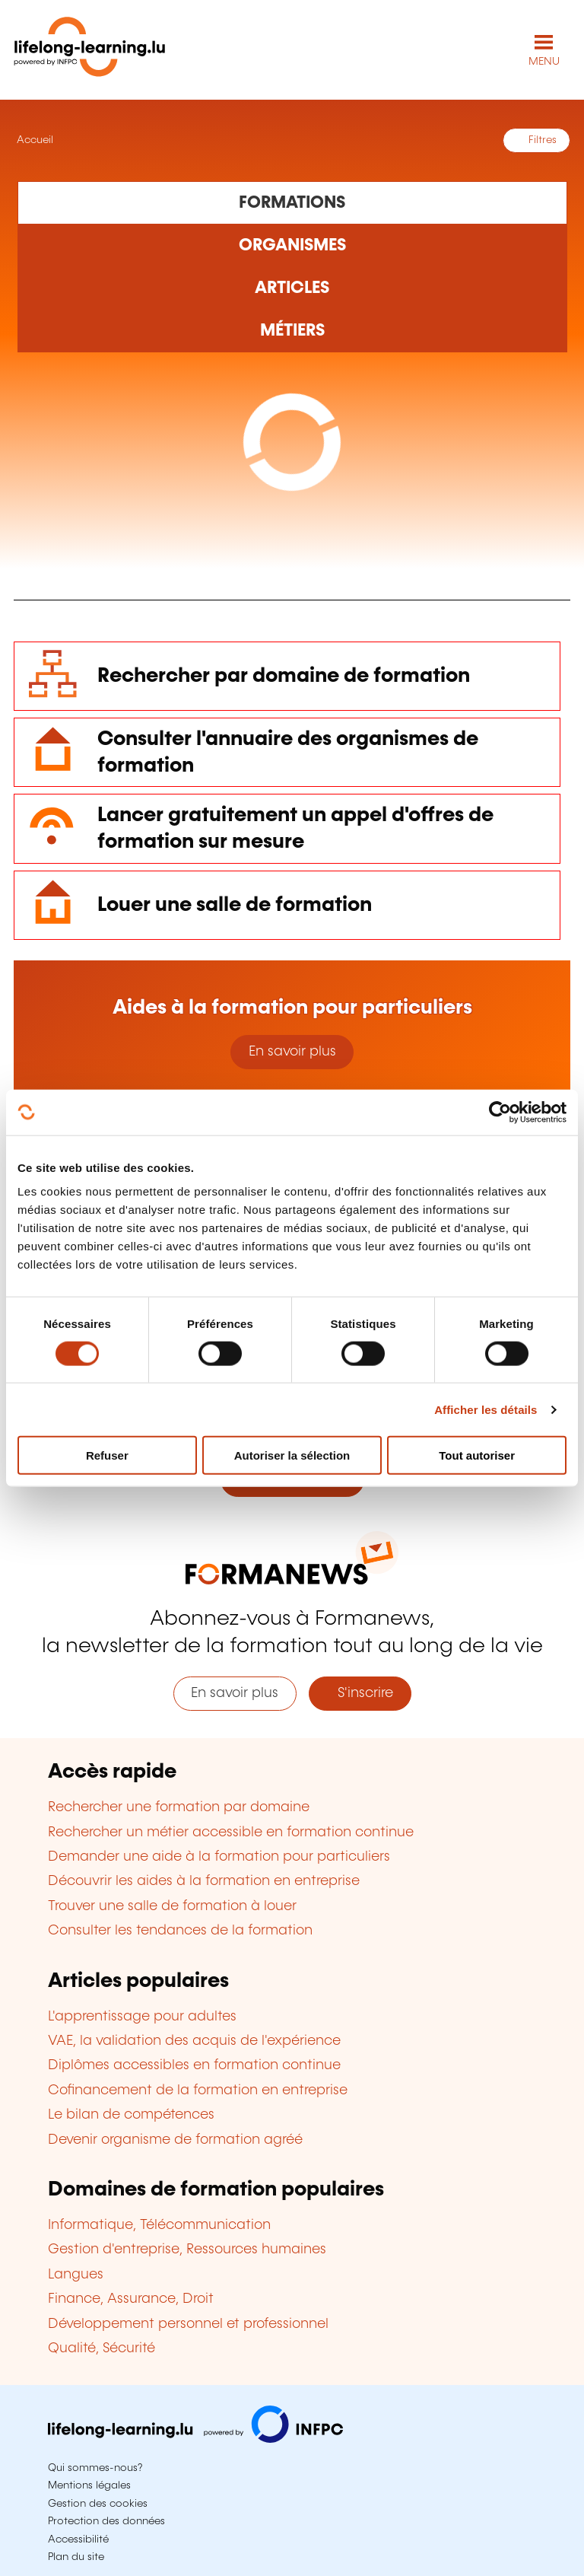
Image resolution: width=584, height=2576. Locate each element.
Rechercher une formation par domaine (178, 1807)
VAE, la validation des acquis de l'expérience (194, 2041)
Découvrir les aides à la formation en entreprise (204, 1881)
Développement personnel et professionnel (188, 2324)
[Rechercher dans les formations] (292, 202)
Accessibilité (78, 2539)
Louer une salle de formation (234, 905)
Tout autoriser (477, 1455)
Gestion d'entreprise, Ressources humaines (187, 2249)
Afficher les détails (485, 1409)
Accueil (33, 140)
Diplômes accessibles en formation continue (194, 2065)
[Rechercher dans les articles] (292, 288)
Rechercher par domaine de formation (283, 676)
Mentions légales (89, 2485)
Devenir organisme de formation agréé (175, 2140)
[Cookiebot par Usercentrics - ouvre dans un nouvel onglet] (500, 1111)
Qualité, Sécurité (101, 2348)
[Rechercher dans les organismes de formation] (292, 245)
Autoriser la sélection (292, 1455)
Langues (75, 2274)
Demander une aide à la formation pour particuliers (219, 1857)
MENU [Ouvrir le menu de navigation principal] (544, 61)
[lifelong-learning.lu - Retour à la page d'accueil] (90, 50)
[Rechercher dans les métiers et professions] (292, 331)
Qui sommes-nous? (95, 2468)
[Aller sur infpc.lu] (195, 2439)
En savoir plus (292, 1052)
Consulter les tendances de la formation (180, 1931)
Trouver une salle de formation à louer (172, 1906)
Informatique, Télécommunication (159, 2225)
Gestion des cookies (98, 2503)
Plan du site (76, 2557)
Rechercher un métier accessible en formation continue (231, 1832)
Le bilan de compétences (131, 2115)
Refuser (107, 1455)
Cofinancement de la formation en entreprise (198, 2090)
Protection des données (106, 2521)
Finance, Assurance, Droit (131, 2299)
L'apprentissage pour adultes (142, 2017)
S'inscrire (359, 1693)
